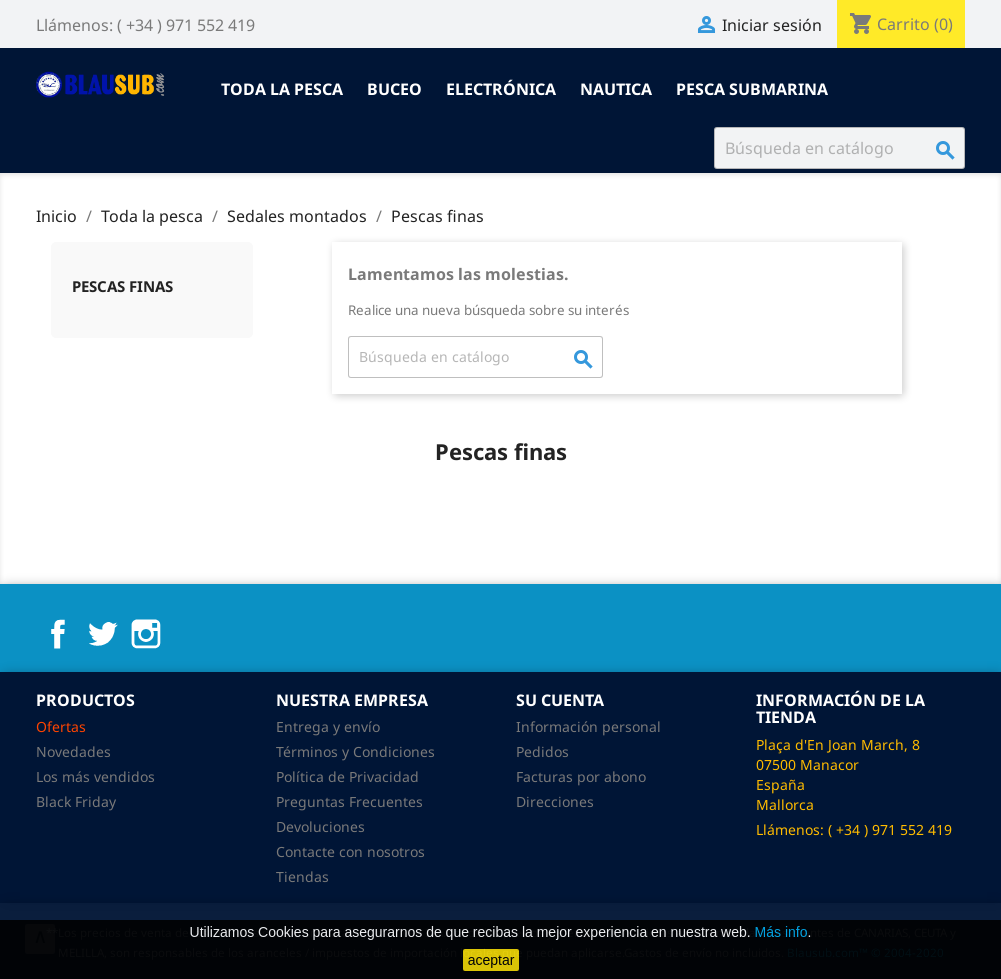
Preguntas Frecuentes (349, 801)
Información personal (588, 726)
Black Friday (76, 801)
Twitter (102, 634)
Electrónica (501, 89)
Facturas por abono (581, 776)
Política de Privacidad (347, 776)
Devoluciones (320, 826)
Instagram (146, 634)
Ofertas (61, 726)
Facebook (58, 634)
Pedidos (542, 751)
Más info (781, 932)
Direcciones (555, 801)
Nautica (616, 89)
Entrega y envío (328, 726)
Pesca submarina (752, 89)
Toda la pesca (282, 89)
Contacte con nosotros (350, 851)
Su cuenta (560, 700)
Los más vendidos (95, 776)
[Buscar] (839, 148)
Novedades (73, 751)
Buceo (394, 89)
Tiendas (302, 876)
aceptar (491, 960)
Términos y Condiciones (355, 751)
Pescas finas (122, 286)
